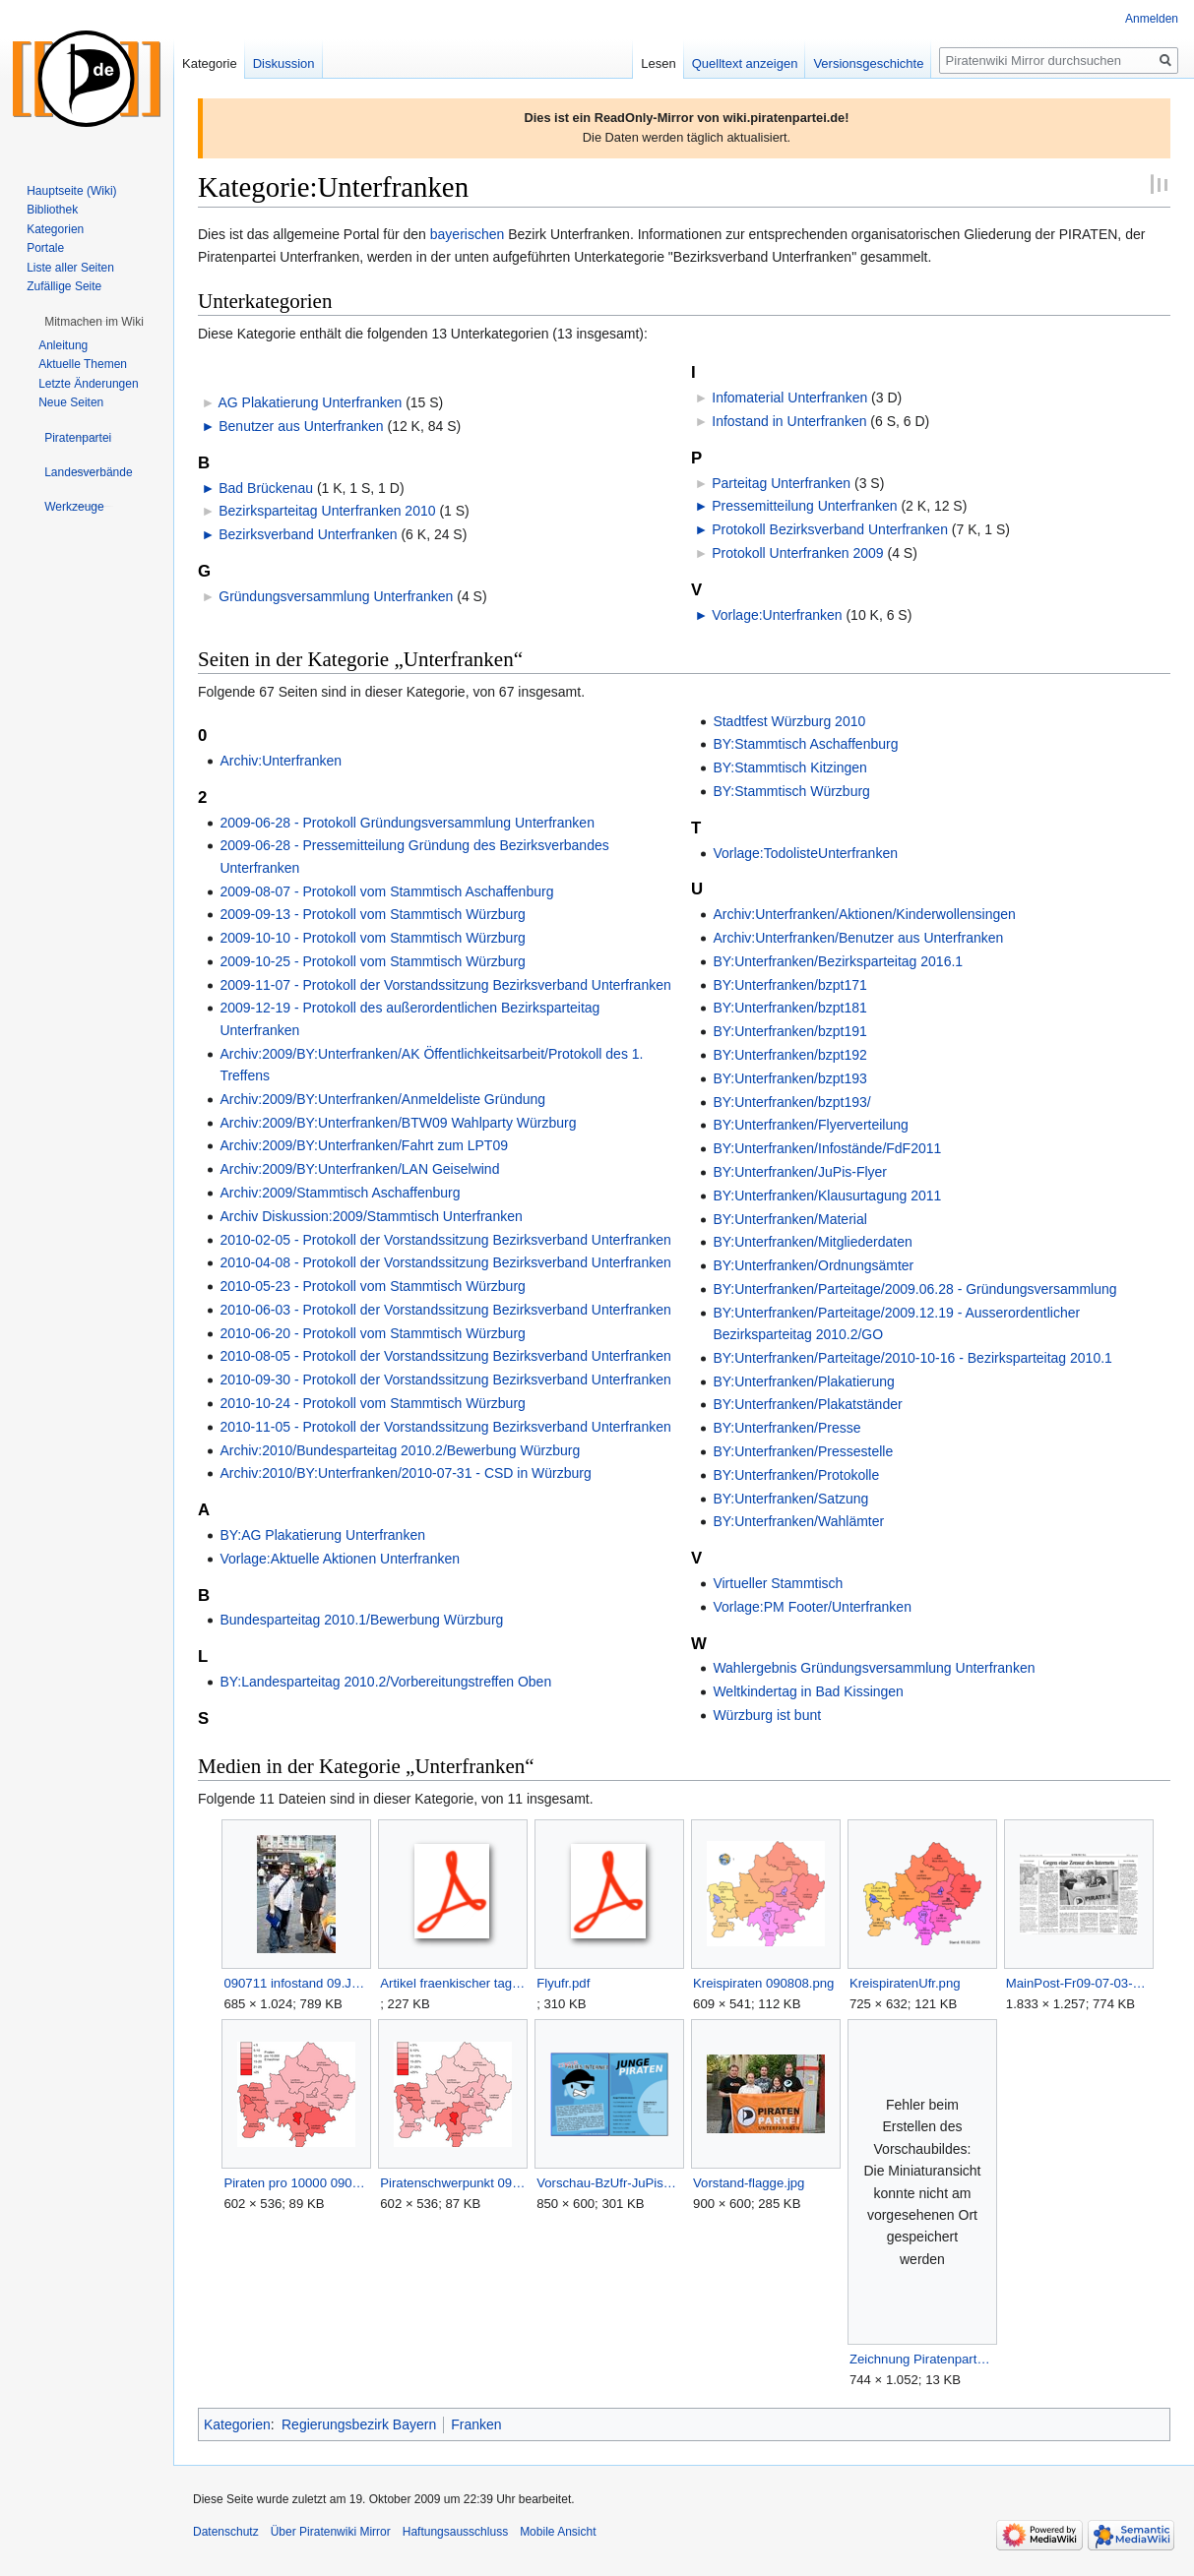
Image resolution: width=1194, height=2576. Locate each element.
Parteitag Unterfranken (781, 483)
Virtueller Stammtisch (778, 1583)
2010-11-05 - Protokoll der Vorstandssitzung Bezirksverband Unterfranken (445, 1427)
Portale (45, 248)
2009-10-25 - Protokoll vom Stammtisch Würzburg (372, 961)
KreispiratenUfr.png (905, 1983)
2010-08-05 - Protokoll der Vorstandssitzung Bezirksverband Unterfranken (445, 1356)
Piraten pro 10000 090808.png (295, 2183)
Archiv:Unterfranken (281, 760)
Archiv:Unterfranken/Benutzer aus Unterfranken (858, 938)
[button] (94, 322)
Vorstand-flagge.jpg (748, 2183)
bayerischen (467, 234)
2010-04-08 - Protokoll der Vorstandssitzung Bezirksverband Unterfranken (445, 1262)
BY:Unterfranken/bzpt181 (789, 1007)
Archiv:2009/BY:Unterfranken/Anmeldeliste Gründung (382, 1099)
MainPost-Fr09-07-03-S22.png (1078, 1983)
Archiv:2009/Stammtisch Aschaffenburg (340, 1192)
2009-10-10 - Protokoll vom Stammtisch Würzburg (372, 938)
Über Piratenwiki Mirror (331, 2532)
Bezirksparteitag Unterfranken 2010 (327, 511)
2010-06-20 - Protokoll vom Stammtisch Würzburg (372, 1333)
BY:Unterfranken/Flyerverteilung (810, 1125)
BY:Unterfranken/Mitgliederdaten (812, 1242)
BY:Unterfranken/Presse (786, 1428)
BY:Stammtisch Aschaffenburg (805, 744)
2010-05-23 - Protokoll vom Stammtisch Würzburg (372, 1286)
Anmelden (1151, 19)
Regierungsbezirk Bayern (359, 2424)
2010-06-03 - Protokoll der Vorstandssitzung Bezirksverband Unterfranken (445, 1310)
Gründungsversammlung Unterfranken (336, 596)
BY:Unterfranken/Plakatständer (807, 1404)
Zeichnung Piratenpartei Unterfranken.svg (921, 2359)
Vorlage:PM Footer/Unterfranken (812, 1607)
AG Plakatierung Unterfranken (310, 402)
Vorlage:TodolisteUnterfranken (805, 853)
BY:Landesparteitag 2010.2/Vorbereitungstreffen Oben (385, 1681)
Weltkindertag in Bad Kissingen (808, 1691)
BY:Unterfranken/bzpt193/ (791, 1102)
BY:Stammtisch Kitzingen (789, 767)
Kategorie (209, 63)
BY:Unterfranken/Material (789, 1219)
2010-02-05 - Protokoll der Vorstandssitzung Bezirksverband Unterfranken (445, 1240)
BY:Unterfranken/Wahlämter (798, 1521)
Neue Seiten (70, 402)
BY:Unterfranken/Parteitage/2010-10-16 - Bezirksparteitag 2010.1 (912, 1358)
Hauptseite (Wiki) (71, 191)
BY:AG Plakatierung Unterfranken (322, 1535)
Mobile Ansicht (558, 2532)
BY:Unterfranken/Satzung (790, 1498)
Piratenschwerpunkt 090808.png (452, 2183)
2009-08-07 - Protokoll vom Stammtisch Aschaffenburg (386, 891)
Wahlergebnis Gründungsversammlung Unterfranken (874, 1668)
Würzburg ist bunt (767, 1715)
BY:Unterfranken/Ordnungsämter (813, 1265)
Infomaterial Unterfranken (789, 397)
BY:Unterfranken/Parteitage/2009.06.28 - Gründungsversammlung (914, 1289)
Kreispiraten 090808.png (763, 1983)
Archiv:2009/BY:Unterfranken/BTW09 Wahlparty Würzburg (398, 1123)
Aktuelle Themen (82, 364)
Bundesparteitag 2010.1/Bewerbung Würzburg (361, 1619)
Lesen (658, 63)
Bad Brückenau (266, 488)
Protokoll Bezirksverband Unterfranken (830, 529)
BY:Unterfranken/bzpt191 (789, 1031)
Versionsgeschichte (868, 63)
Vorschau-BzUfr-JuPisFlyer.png (608, 2183)
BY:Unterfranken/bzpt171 (789, 985)
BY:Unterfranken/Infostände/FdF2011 (827, 1148)
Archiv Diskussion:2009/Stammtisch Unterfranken (371, 1216)
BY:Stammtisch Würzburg (791, 791)
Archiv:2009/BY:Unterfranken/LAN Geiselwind (359, 1169)
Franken (476, 2424)
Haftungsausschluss (455, 2532)
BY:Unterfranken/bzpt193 (789, 1078)
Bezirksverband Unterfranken (308, 534)
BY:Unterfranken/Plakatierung (803, 1381)
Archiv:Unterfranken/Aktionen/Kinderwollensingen (864, 914)
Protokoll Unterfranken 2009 (797, 553)
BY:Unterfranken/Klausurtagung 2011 (827, 1195)
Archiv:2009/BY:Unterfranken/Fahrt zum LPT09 (364, 1145)
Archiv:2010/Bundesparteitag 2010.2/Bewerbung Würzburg (400, 1450)
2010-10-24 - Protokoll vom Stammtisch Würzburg (372, 1403)
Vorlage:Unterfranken (777, 615)
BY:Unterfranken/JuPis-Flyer (800, 1172)
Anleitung (63, 345)
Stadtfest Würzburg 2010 (789, 721)
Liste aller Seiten (70, 268)
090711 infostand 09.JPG (295, 1983)
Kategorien (237, 2424)
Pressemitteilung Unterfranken (804, 506)
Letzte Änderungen (88, 384)
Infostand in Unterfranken (789, 421)
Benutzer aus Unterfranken (301, 426)
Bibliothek (52, 209)
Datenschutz (226, 2532)
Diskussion (284, 63)
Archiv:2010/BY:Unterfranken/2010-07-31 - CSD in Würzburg (405, 1473)
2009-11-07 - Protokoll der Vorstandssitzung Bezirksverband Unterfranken (445, 985)
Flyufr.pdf (563, 1983)
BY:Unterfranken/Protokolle (796, 1475)
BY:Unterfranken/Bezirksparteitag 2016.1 (838, 961)
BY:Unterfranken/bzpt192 (789, 1055)
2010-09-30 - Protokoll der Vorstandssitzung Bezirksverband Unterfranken (445, 1379)
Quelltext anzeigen (745, 63)
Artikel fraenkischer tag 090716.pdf (452, 1983)
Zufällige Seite (64, 286)
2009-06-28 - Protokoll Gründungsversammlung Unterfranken (407, 822)
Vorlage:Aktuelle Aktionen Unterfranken (340, 1558)
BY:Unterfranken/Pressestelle (803, 1451)
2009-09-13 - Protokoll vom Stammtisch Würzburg (372, 914)
